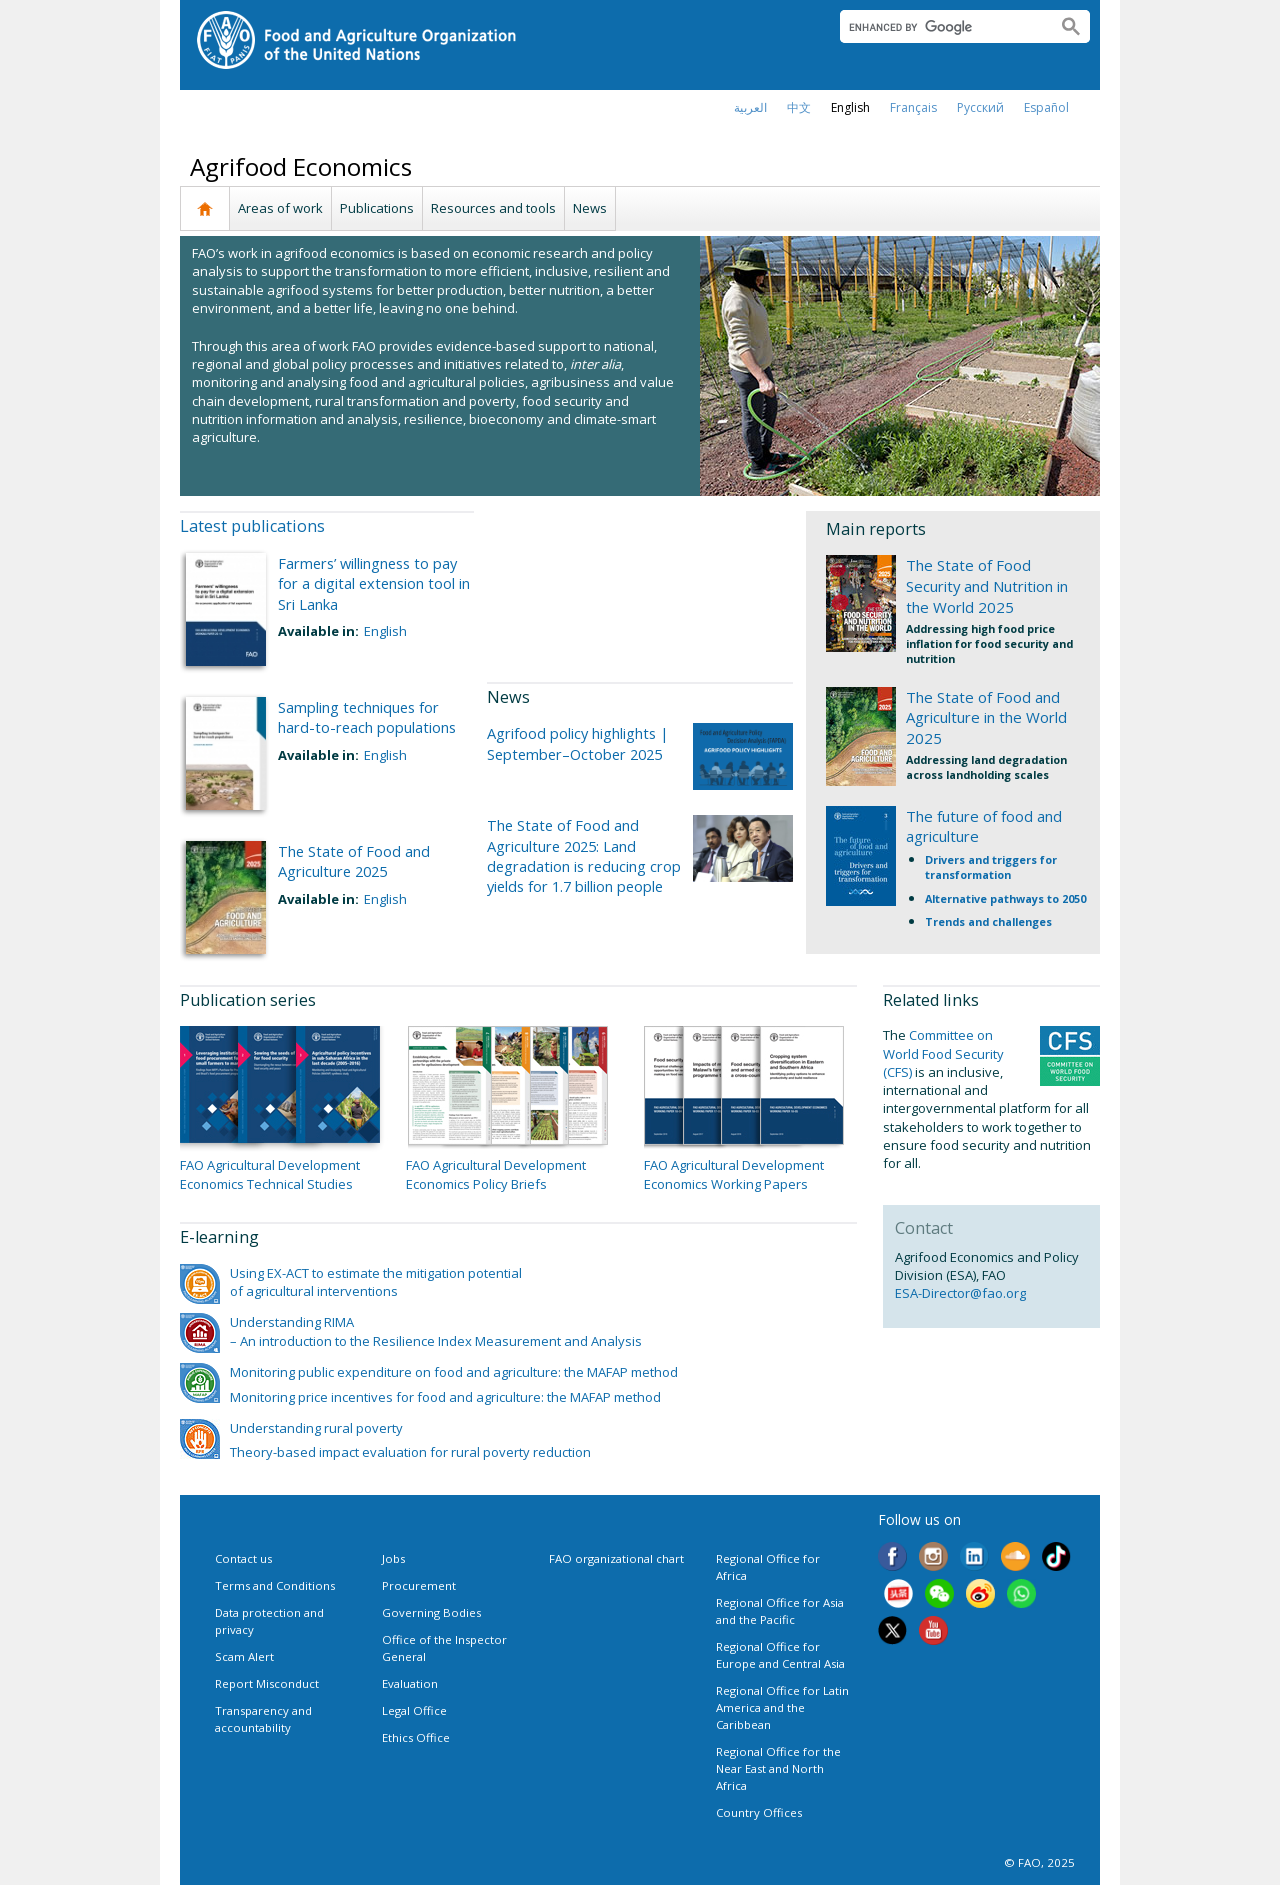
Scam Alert (244, 1656)
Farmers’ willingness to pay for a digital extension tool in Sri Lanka (374, 583)
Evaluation (410, 1683)
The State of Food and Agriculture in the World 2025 (986, 718)
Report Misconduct (267, 1683)
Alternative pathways (986, 898)
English (385, 631)
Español (1046, 107)
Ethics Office (416, 1737)
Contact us (243, 1558)
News (590, 208)
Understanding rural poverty (316, 1428)
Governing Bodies (431, 1612)
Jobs (393, 1558)
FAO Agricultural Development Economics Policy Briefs (496, 1174)
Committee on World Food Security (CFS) (943, 1053)
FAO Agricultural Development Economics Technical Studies (270, 1174)
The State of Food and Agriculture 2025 (354, 861)
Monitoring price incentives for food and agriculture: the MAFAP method (445, 1397)
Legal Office (414, 1710)
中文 (799, 107)
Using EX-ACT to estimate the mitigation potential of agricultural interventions (376, 1282)
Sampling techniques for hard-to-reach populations (367, 717)
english (850, 107)
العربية (750, 107)
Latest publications (252, 526)
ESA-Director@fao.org (960, 1293)
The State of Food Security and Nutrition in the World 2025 (987, 586)
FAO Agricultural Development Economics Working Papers (734, 1174)
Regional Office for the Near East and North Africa (778, 1768)
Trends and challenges (988, 921)
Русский (980, 107)
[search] (940, 27)
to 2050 (1066, 898)
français (913, 107)
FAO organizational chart (616, 1558)
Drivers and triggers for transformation (991, 867)
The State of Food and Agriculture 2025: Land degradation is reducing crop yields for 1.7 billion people (584, 855)
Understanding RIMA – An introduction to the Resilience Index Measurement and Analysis (436, 1331)
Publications (377, 208)
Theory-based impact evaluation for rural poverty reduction (410, 1452)
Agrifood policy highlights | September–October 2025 (578, 743)
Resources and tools (493, 208)
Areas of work (280, 208)
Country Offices (759, 1812)
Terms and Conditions (275, 1585)
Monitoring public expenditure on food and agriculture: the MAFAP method (454, 1372)
